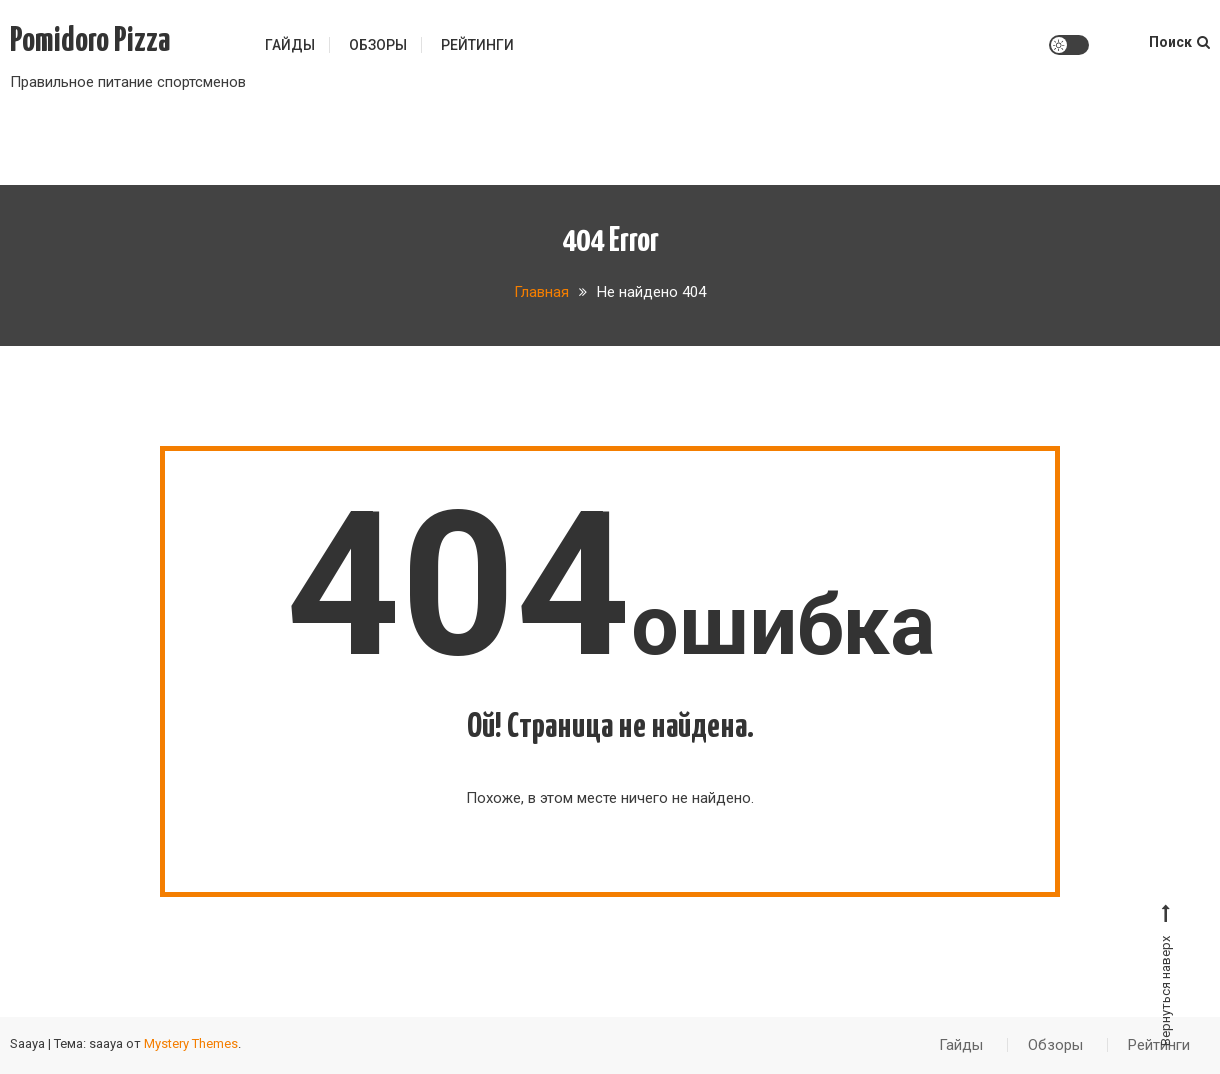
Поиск (1179, 42)
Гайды (290, 45)
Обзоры (378, 45)
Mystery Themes (191, 1043)
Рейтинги (477, 45)
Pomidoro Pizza (90, 41)
